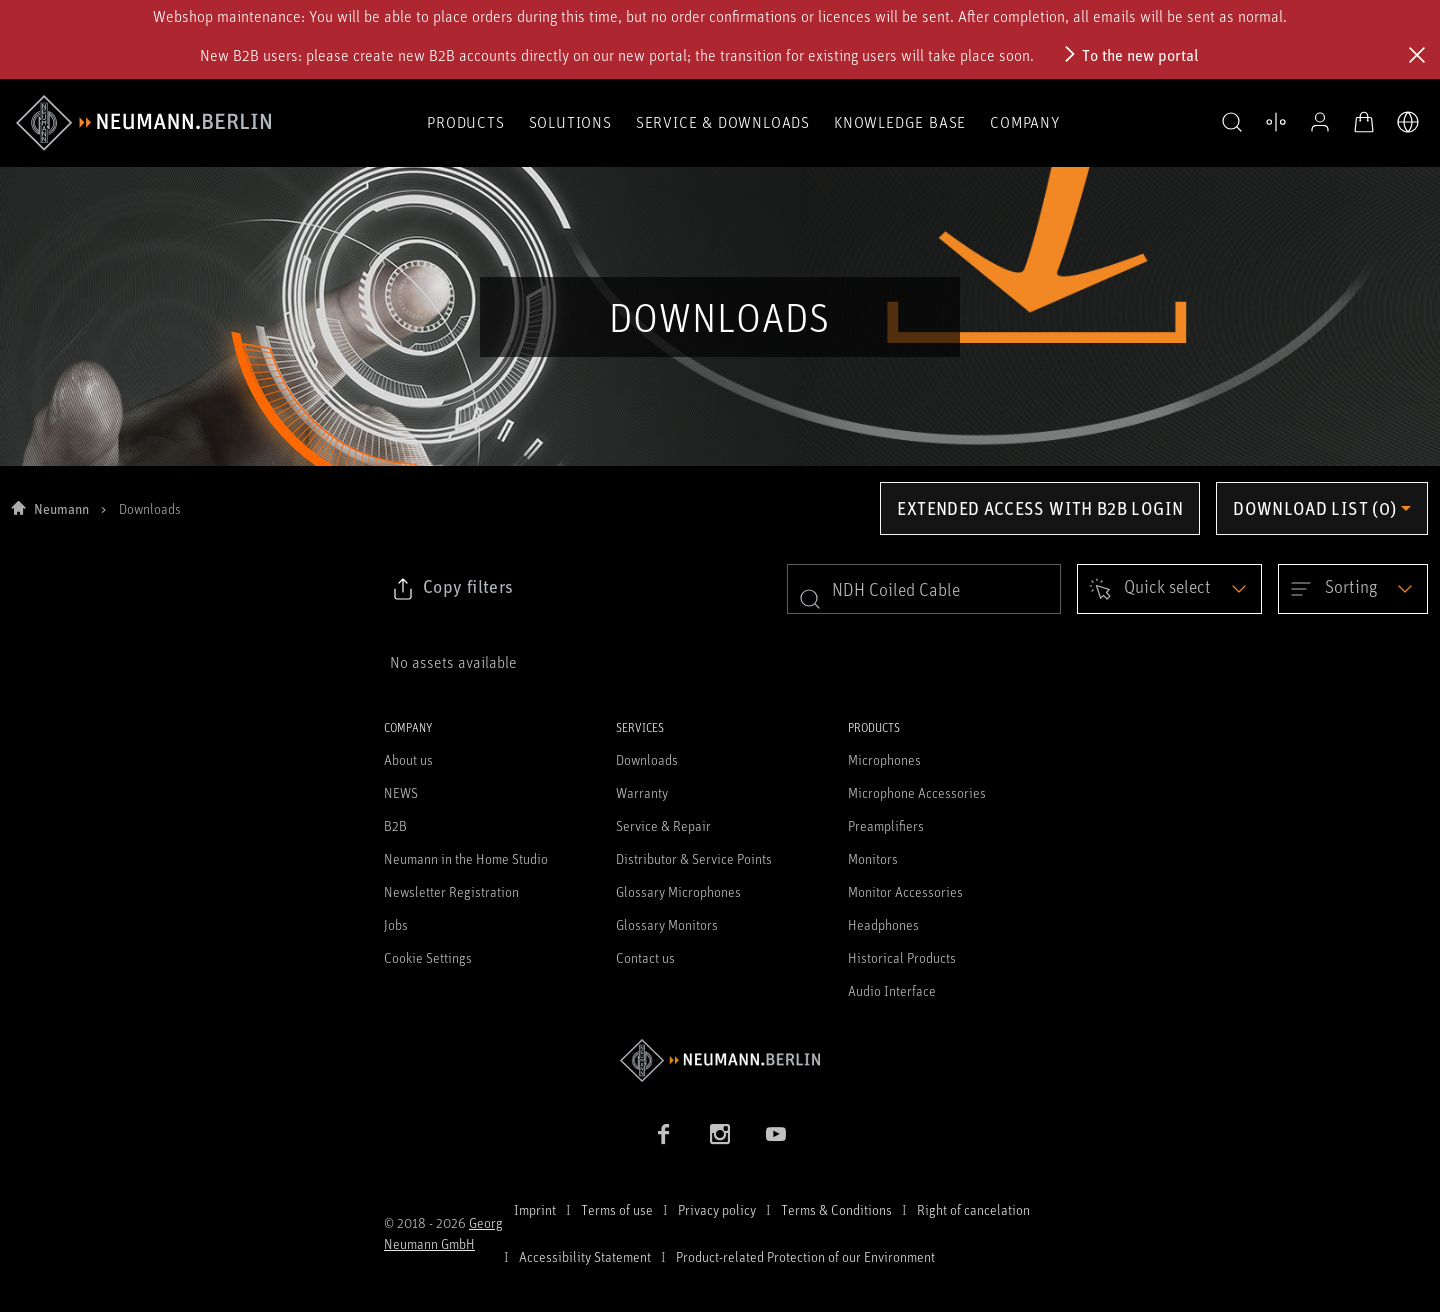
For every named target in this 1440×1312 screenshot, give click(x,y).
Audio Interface (892, 990)
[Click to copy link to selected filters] (452, 589)
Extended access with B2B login (1040, 508)
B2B (395, 825)
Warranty (642, 792)
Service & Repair (663, 825)
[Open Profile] (1320, 122)
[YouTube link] (776, 1134)
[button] (1232, 123)
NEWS (401, 792)
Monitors (873, 858)
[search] (924, 589)
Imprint (535, 1209)
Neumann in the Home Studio (466, 858)
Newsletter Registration (451, 891)
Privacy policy (717, 1209)
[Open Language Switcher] (1408, 122)
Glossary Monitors (667, 924)
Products (465, 122)
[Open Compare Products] (1276, 122)
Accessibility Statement (585, 1256)
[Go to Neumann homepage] (720, 1060)
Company (1025, 122)
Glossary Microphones (678, 891)
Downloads (647, 759)
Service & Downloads (723, 122)
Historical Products (902, 957)
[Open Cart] (1364, 122)
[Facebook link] (664, 1134)
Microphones (884, 759)
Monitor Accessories (905, 891)
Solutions (570, 122)
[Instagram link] (720, 1134)
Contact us (645, 957)
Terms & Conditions (836, 1209)
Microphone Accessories (917, 792)
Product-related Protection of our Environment (805, 1256)
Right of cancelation (973, 1209)
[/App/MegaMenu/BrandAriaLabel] (143, 123)
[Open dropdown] (1169, 589)
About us (408, 759)
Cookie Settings (428, 957)
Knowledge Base (900, 122)
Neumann (61, 508)
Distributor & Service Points (694, 858)
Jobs (396, 924)
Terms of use (617, 1209)
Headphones (883, 924)
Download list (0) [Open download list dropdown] (1314, 508)
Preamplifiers (886, 825)
